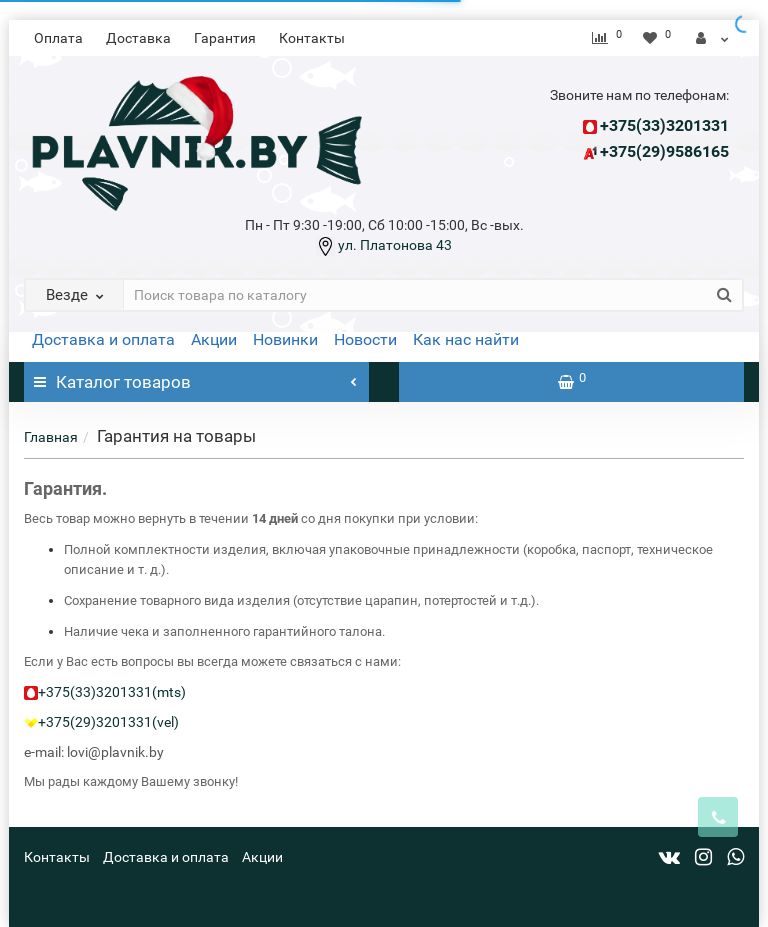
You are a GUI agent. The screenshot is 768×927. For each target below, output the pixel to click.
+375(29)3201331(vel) (108, 722)
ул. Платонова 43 (393, 245)
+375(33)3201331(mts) (112, 692)
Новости (365, 339)
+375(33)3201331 (664, 125)
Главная (51, 437)
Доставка (138, 38)
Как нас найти (466, 339)
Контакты (312, 38)
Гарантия (225, 38)
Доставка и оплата (103, 339)
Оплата (58, 38)
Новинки (285, 339)
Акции (214, 339)
